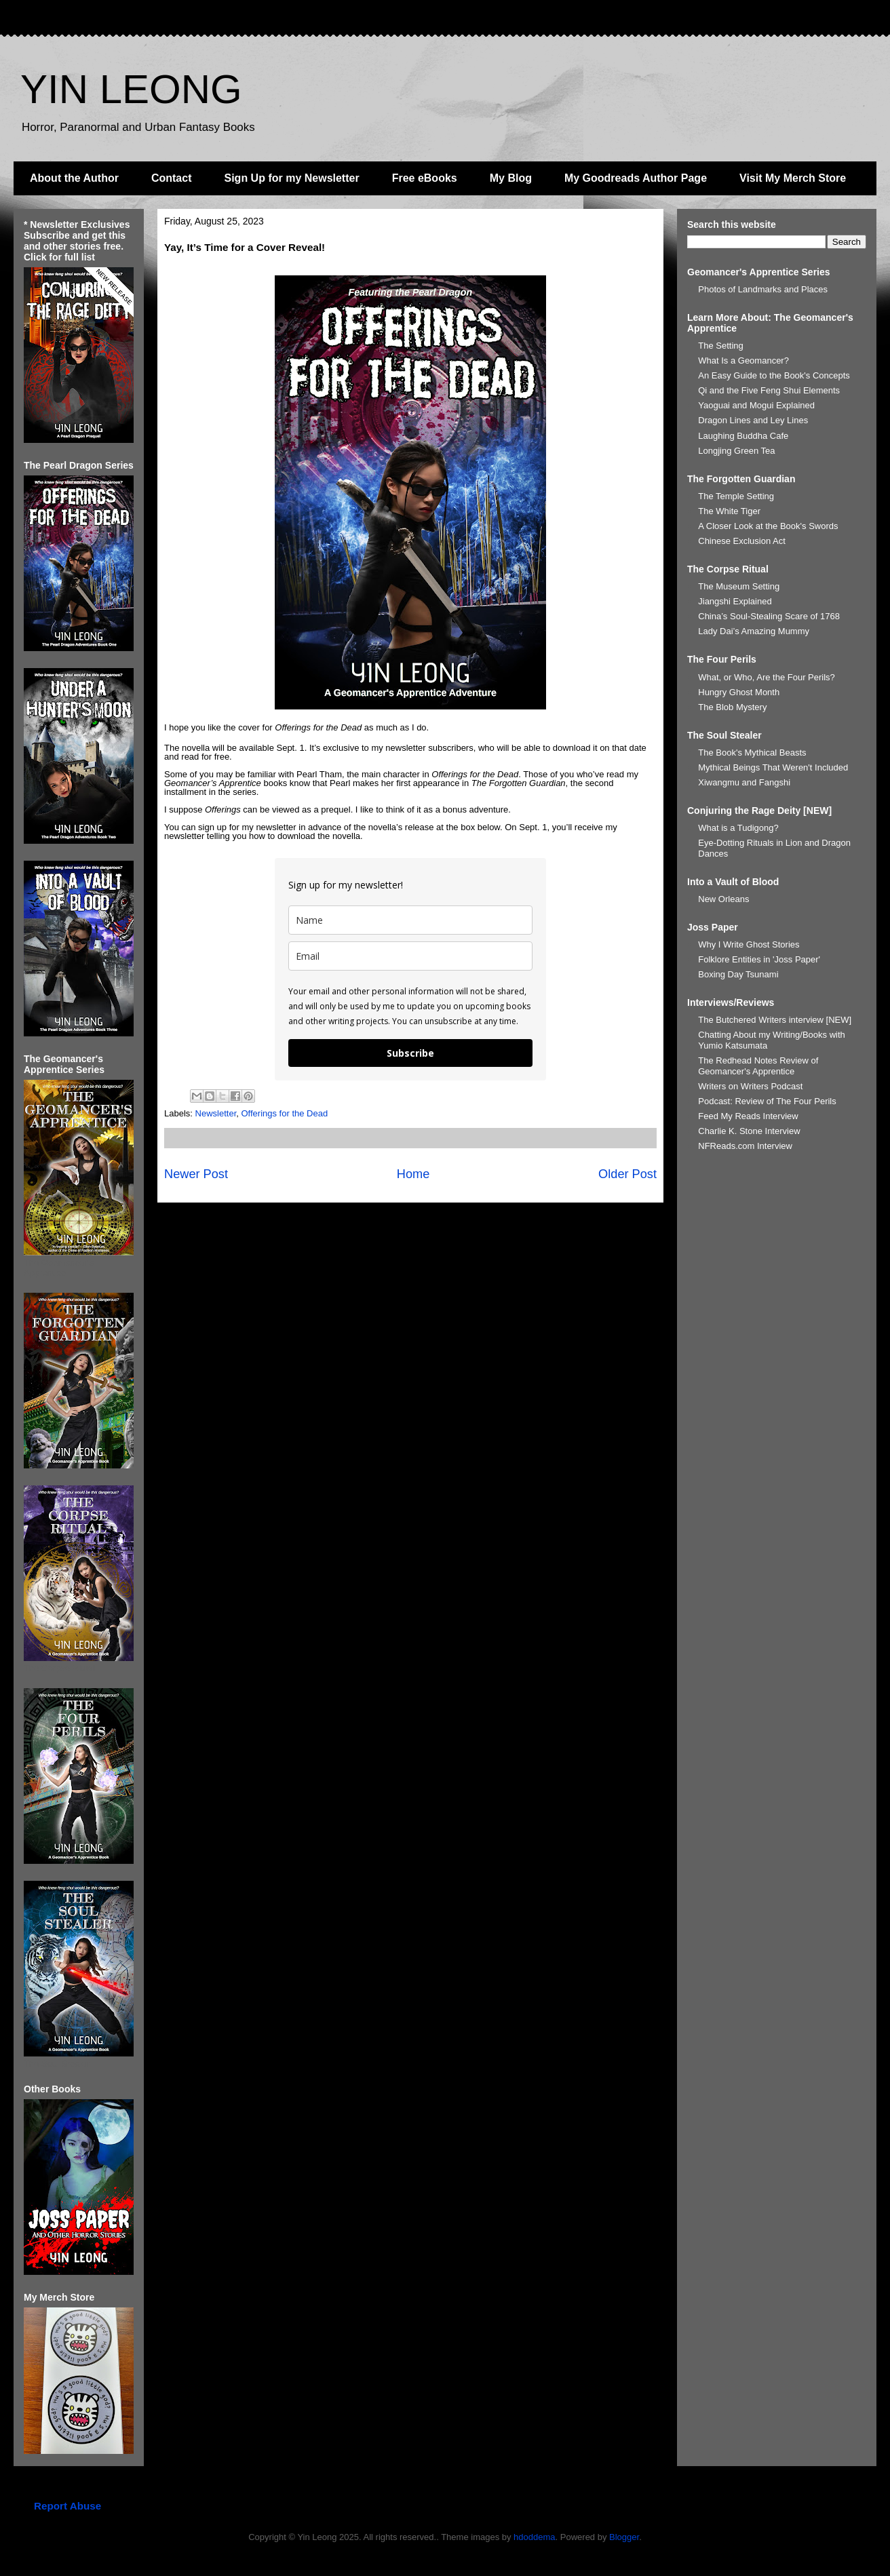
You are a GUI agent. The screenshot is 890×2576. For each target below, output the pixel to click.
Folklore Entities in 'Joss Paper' (759, 959)
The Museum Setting (738, 586)
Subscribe (410, 1053)
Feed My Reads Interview (748, 1116)
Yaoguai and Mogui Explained (756, 405)
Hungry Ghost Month (738, 692)
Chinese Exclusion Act (742, 541)
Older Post (627, 1174)
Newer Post (196, 1174)
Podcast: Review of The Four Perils (767, 1101)
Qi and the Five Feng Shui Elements (769, 390)
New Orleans (723, 899)
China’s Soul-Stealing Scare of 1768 (769, 616)
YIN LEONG (131, 89)
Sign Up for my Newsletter (292, 178)
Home (413, 1174)
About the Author (74, 178)
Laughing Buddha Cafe (743, 436)
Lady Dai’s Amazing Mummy (753, 631)
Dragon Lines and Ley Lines (753, 420)
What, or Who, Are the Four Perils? (766, 677)
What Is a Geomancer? (743, 360)
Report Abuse (67, 2506)
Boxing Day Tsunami (738, 974)
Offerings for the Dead (284, 1113)
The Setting (720, 345)
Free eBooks (424, 178)
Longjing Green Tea (736, 451)
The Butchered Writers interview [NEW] (774, 1020)
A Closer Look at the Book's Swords (768, 526)
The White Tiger (729, 511)
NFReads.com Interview (745, 1146)
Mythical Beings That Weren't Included (773, 767)
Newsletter (216, 1113)
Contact (171, 178)
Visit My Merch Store (792, 178)
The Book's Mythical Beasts (752, 752)
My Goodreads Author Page (635, 178)
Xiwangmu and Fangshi (744, 782)
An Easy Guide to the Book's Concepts (774, 375)
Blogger (624, 2537)
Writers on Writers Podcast (750, 1086)
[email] (410, 956)
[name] (410, 920)
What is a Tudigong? (738, 828)
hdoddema (534, 2537)
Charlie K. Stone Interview (749, 1131)
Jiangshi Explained (734, 601)
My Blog (511, 178)
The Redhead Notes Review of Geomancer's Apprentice (758, 1065)
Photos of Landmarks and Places (763, 289)
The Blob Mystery (732, 707)
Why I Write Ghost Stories (748, 944)
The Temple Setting (736, 496)
